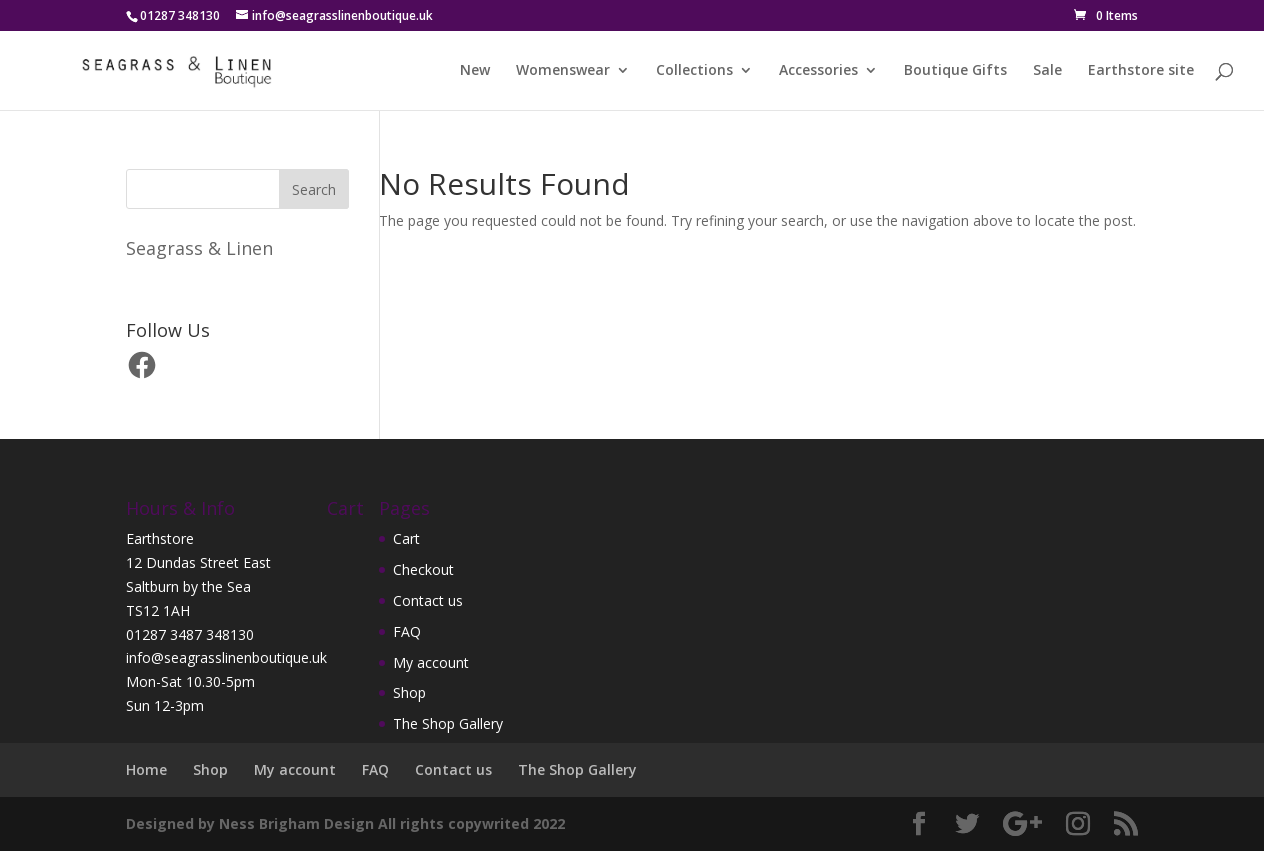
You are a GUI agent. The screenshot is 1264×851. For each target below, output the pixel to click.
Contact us (428, 600)
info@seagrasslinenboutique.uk (226, 657)
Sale (1047, 71)
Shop (409, 692)
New (475, 71)
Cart (406, 538)
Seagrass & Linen (199, 248)
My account (431, 662)
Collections (694, 71)
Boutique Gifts (955, 71)
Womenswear (563, 71)
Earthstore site (1141, 71)
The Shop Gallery (448, 723)
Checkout (423, 569)
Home (146, 769)
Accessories (818, 71)
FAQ (407, 631)
